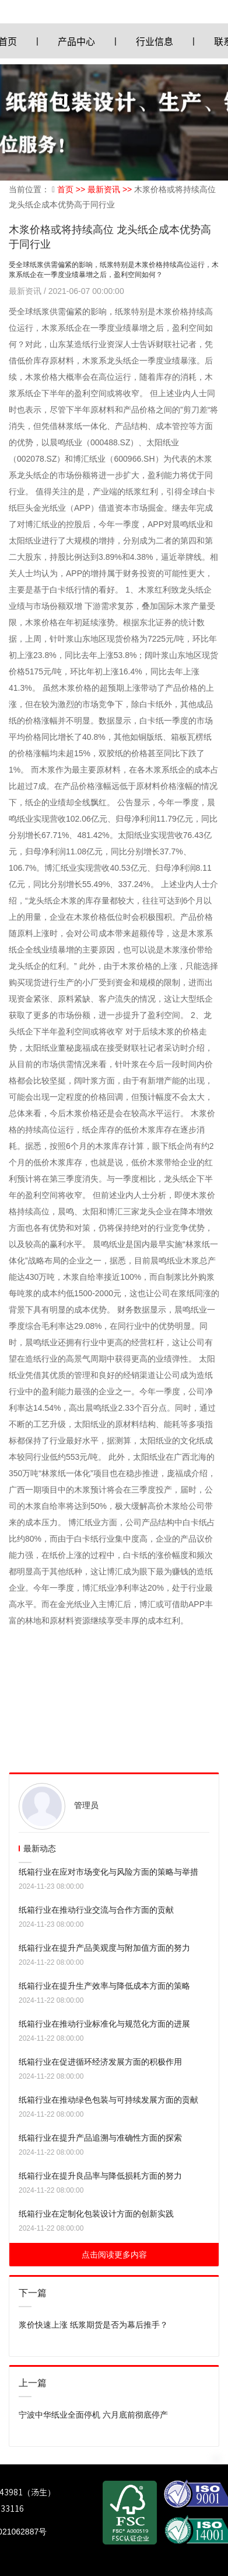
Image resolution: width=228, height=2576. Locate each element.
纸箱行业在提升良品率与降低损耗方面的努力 (100, 2175)
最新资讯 (26, 291)
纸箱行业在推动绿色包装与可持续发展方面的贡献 (108, 2099)
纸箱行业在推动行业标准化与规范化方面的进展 (104, 2023)
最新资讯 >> (110, 189)
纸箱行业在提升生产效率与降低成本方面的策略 (104, 1985)
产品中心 (76, 41)
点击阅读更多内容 (114, 2254)
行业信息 (154, 41)
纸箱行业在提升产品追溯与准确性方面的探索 (100, 2137)
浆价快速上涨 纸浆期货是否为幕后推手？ (93, 2324)
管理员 (86, 1805)
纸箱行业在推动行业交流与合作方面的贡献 (96, 1909)
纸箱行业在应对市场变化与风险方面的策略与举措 (108, 1871)
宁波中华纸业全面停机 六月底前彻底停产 (93, 2414)
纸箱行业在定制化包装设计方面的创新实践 (96, 2213)
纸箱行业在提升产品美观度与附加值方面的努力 (104, 1947)
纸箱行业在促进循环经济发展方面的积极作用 (100, 2061)
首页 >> (72, 189)
